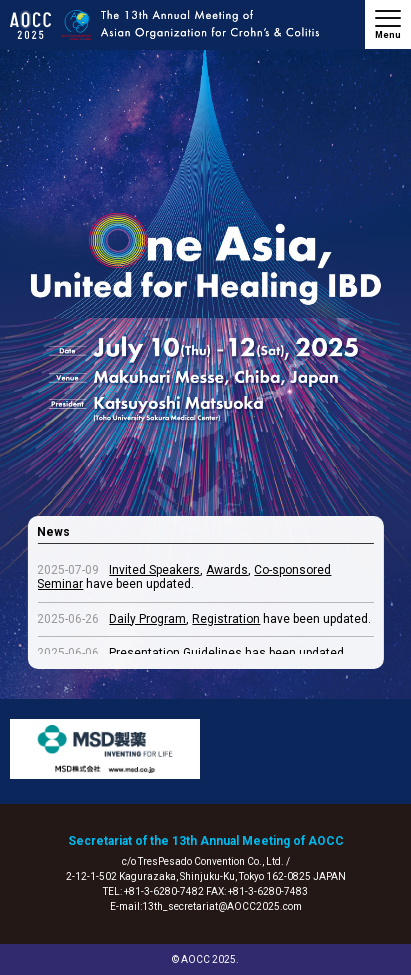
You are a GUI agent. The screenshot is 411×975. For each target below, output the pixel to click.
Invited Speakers (154, 570)
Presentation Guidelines (175, 653)
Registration (226, 619)
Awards (227, 570)
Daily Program (147, 619)
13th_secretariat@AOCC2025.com (222, 906)
